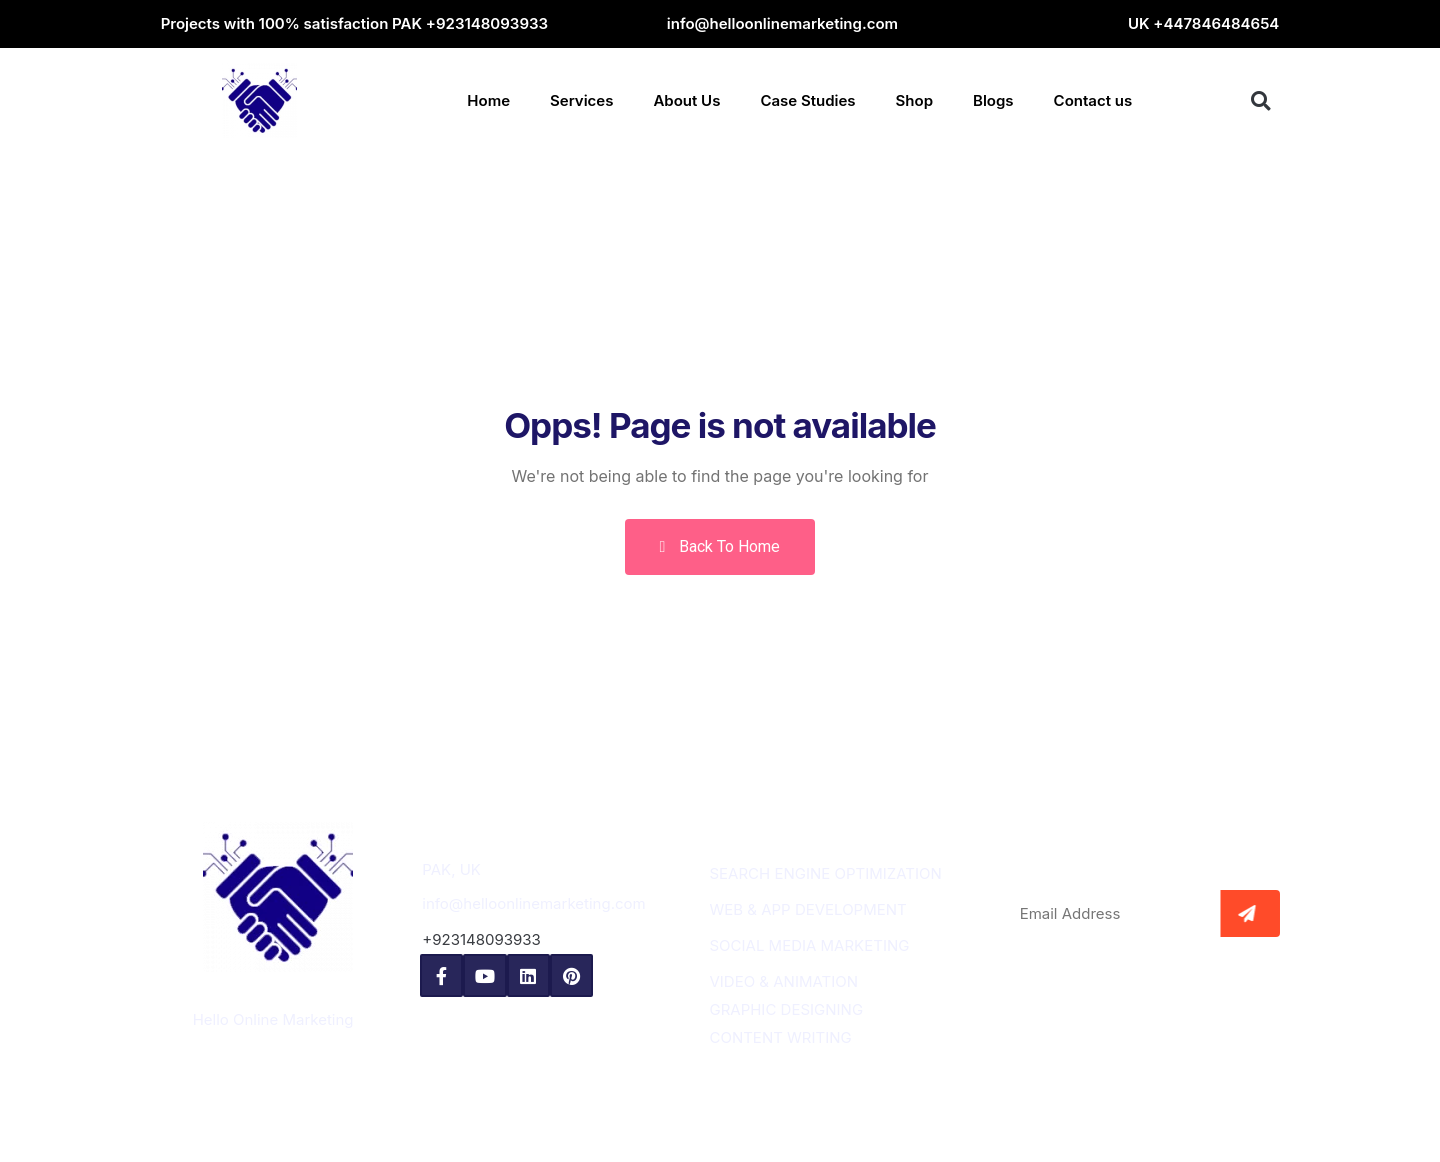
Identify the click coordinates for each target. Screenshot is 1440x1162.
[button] (1260, 100)
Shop (914, 100)
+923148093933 (487, 23)
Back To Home (720, 546)
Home (488, 100)
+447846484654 (1216, 23)
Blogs (993, 100)
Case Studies (807, 100)
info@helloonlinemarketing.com (782, 23)
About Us (686, 100)
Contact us (1093, 100)
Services (581, 100)
